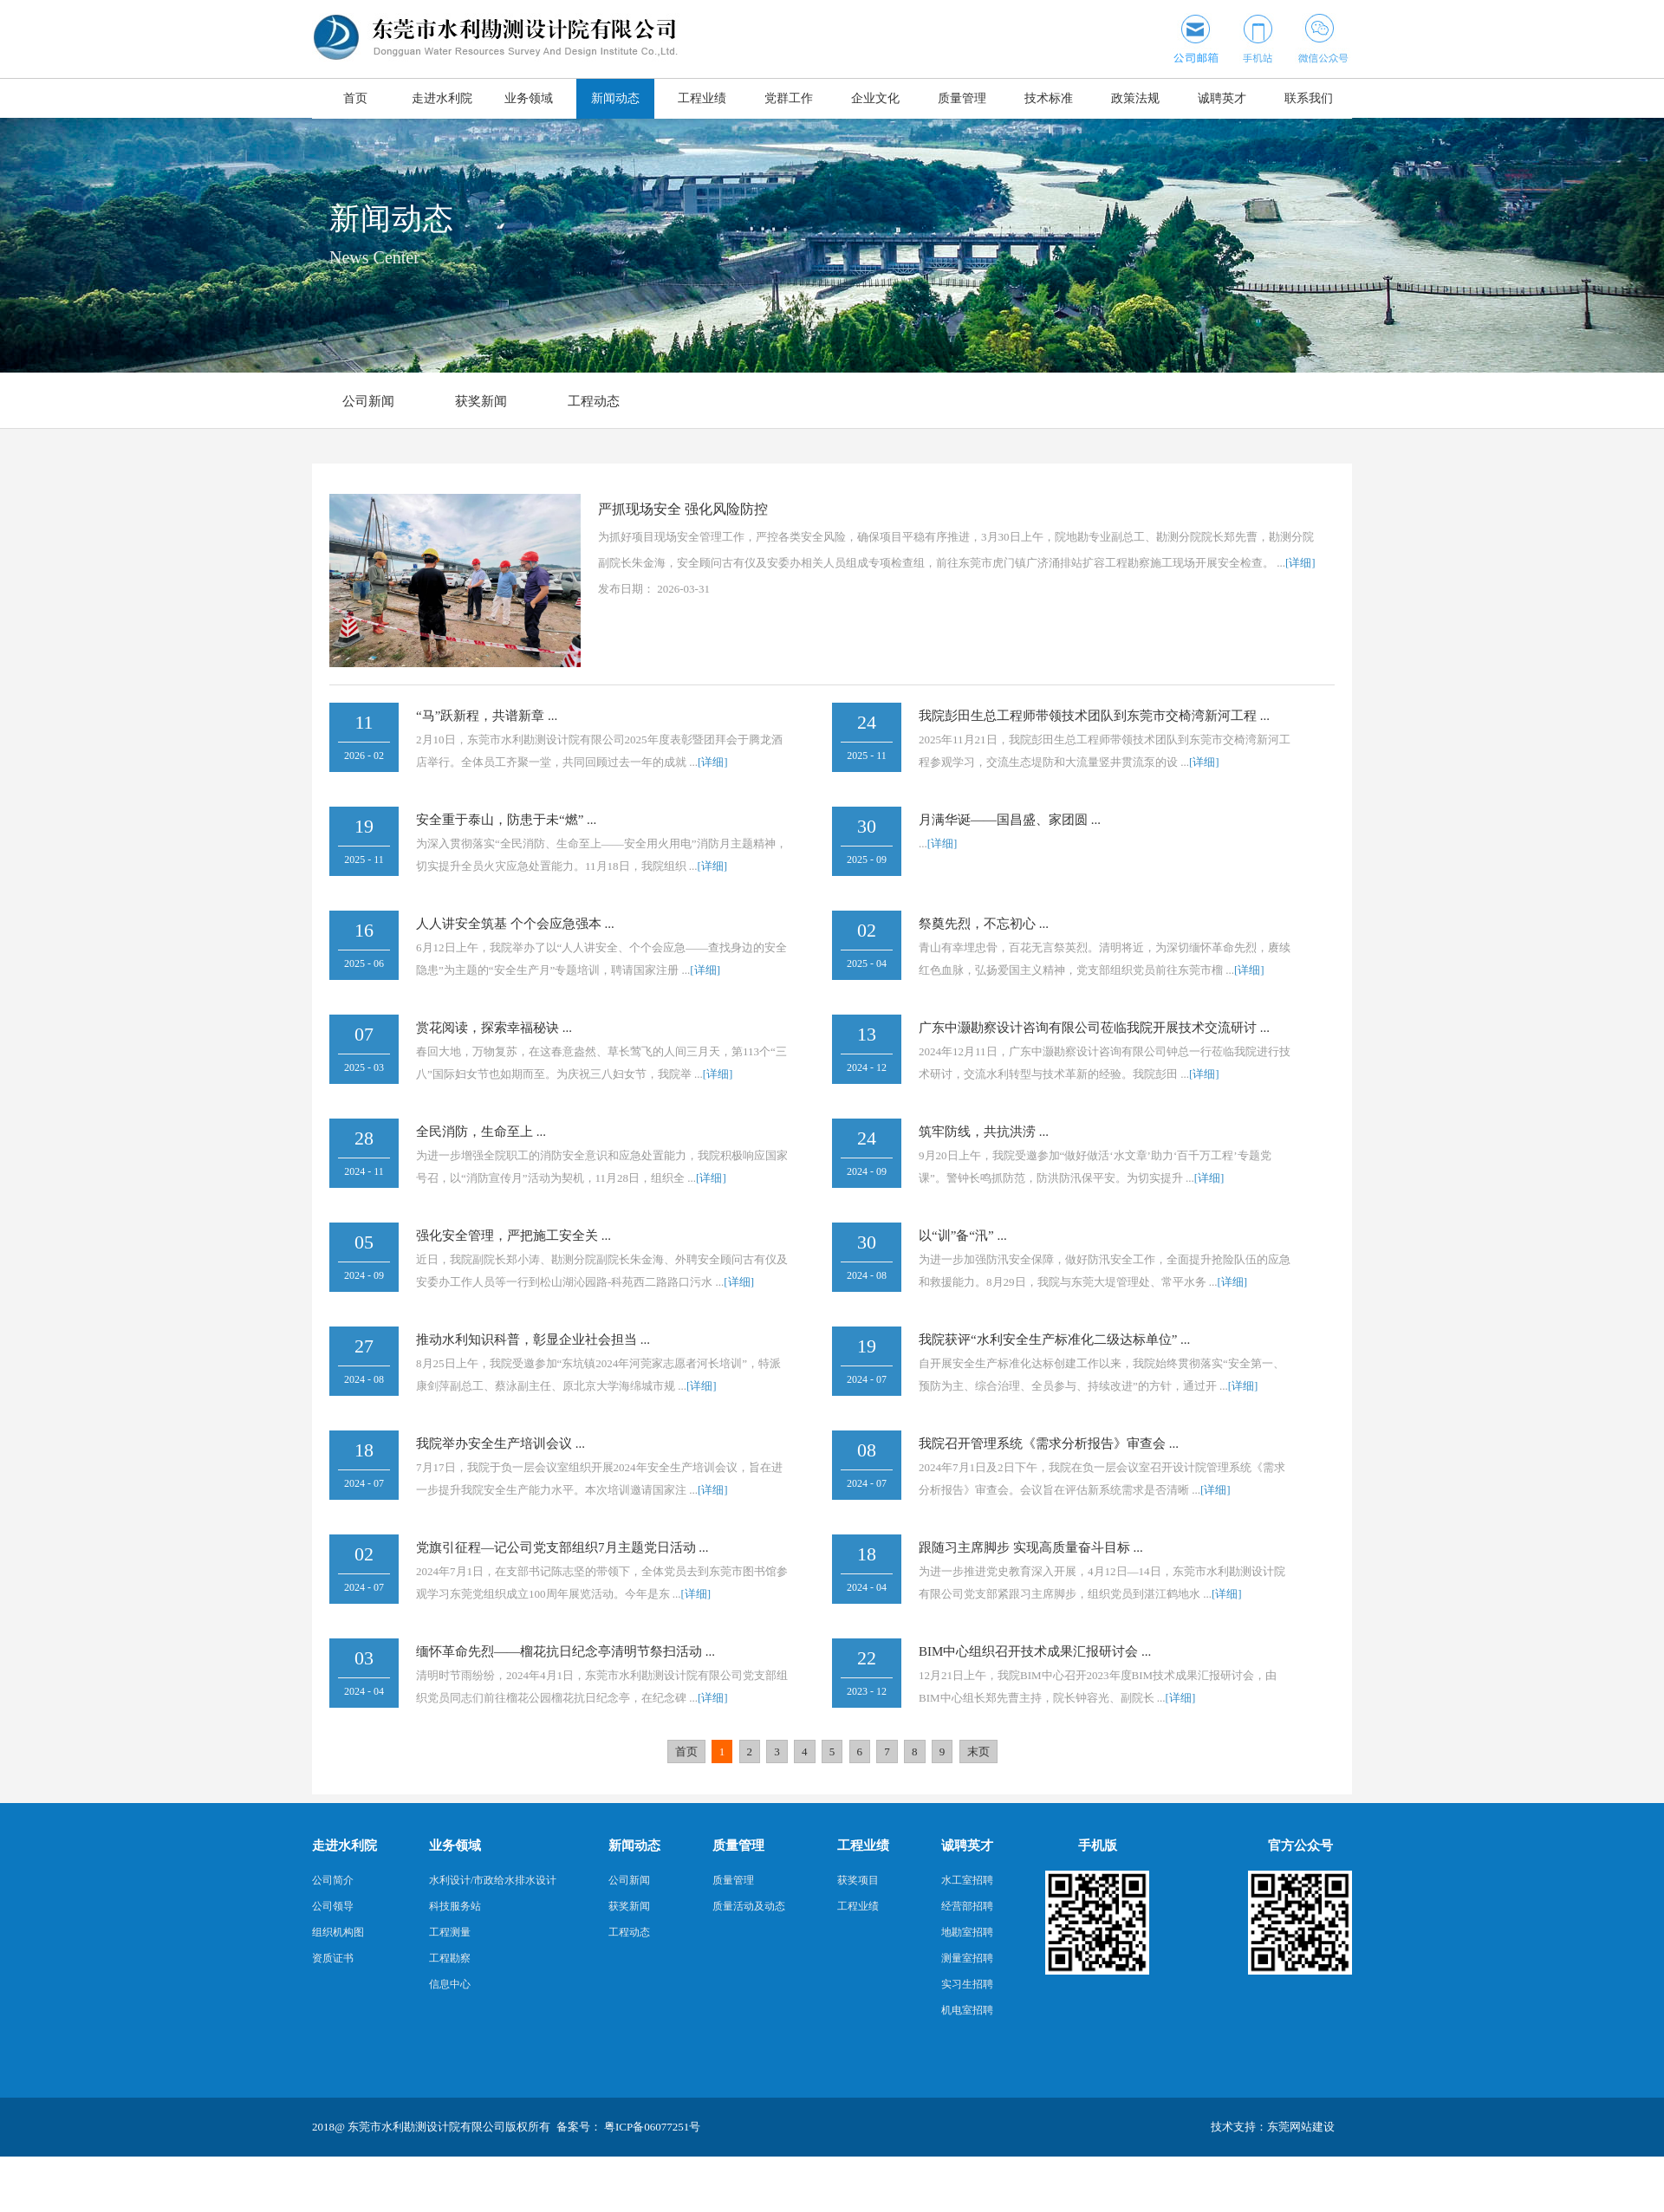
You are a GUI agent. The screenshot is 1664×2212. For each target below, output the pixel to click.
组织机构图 (338, 1932)
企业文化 (875, 98)
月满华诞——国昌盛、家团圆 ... (1010, 820)
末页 (978, 1751)
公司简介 (333, 1880)
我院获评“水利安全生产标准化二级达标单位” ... (1054, 1339)
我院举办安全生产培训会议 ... (500, 1443)
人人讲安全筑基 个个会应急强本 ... (515, 924)
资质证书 (333, 1958)
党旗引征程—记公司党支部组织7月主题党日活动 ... (562, 1547)
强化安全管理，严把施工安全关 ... (513, 1235)
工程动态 (594, 401)
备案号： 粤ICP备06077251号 (628, 2126)
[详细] (1300, 562)
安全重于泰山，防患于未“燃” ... (506, 820)
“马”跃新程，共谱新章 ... (486, 716)
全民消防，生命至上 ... (481, 1131)
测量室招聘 (967, 1958)
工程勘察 (450, 1958)
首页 (355, 98)
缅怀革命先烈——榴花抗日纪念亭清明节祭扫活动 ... (565, 1651)
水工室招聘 (967, 1880)
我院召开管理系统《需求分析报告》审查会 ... (1049, 1443)
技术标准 (1048, 98)
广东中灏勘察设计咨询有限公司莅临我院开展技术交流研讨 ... (1094, 1028)
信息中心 (450, 1984)
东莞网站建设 (1301, 2126)
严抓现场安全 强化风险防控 (683, 509)
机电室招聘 (967, 2010)
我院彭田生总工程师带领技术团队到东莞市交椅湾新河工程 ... (1094, 716)
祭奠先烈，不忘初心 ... (984, 924)
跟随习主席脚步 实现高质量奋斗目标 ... (1031, 1547)
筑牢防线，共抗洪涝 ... (984, 1131)
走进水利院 (442, 98)
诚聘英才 (1222, 98)
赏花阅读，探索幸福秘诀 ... (494, 1028)
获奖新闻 (481, 401)
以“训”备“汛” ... (963, 1235)
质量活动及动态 (748, 1906)
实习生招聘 (967, 1984)
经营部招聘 (967, 1906)
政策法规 (1135, 98)
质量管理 (962, 98)
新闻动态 (615, 98)
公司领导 (333, 1906)
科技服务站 (455, 1906)
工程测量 (450, 1932)
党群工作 (788, 98)
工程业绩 (702, 98)
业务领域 (528, 98)
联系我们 (1308, 98)
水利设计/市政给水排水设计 (492, 1880)
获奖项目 (858, 1880)
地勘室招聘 (967, 1932)
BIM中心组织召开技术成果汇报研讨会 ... (1035, 1651)
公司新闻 (368, 401)
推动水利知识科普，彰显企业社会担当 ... (533, 1339)
